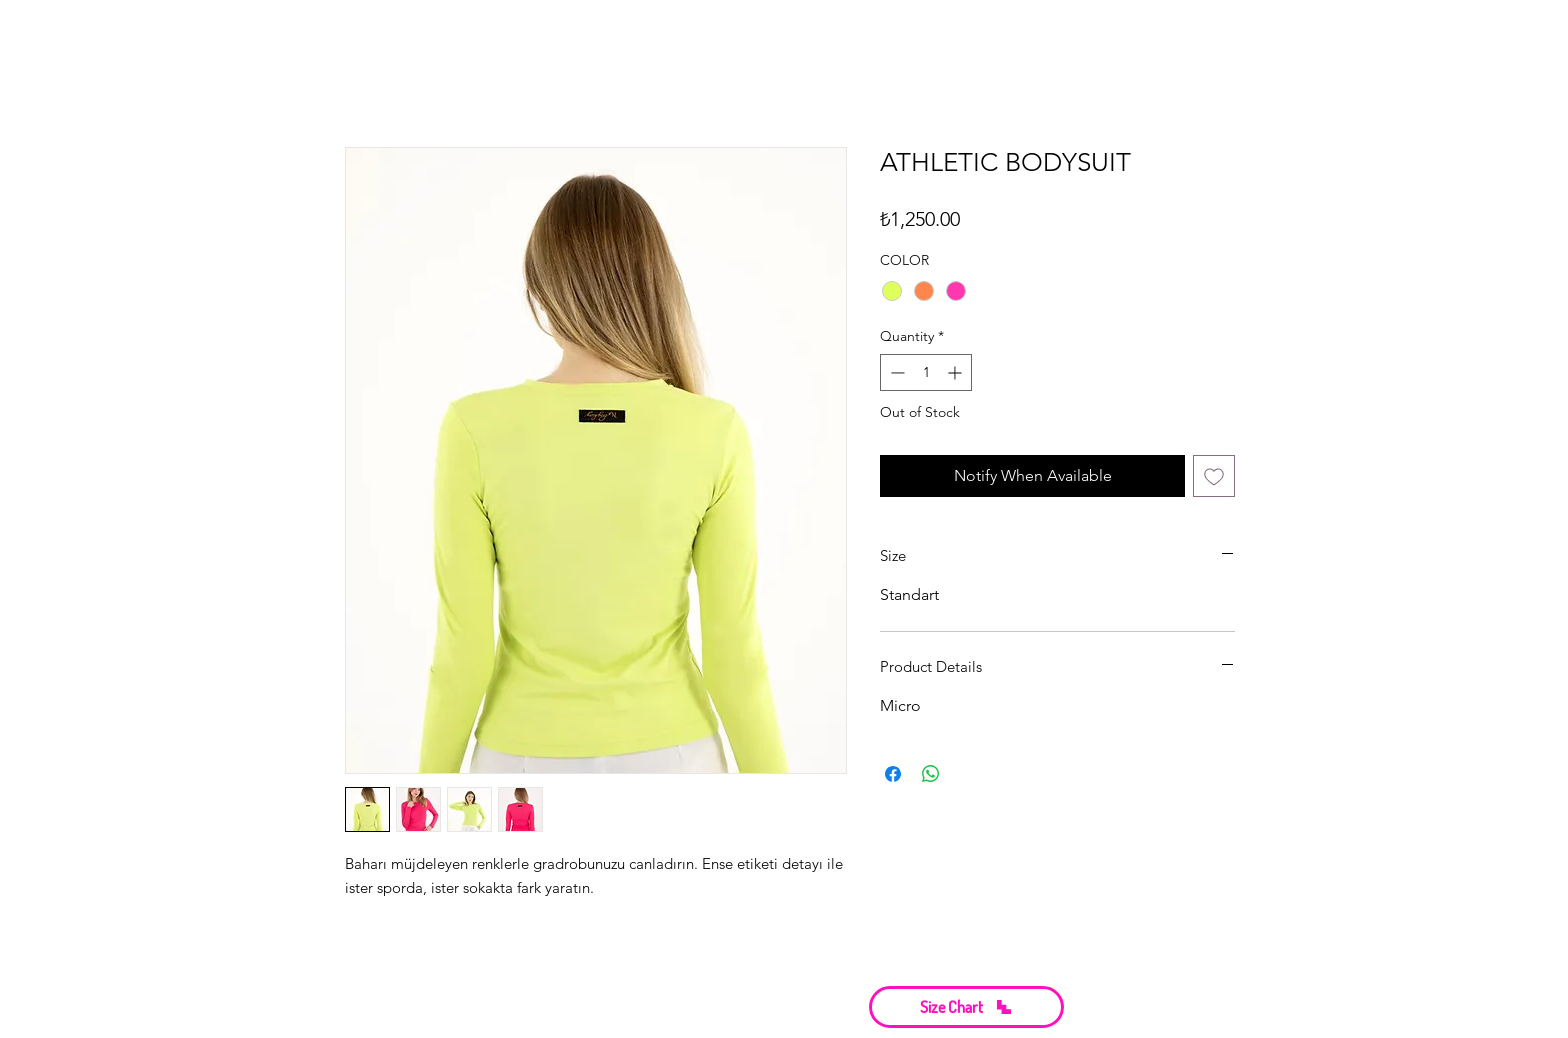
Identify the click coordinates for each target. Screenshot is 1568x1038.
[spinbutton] (926, 372)
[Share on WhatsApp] (931, 774)
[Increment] (956, 372)
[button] (966, 1007)
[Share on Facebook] (893, 774)
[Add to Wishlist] (1214, 476)
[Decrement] (895, 372)
